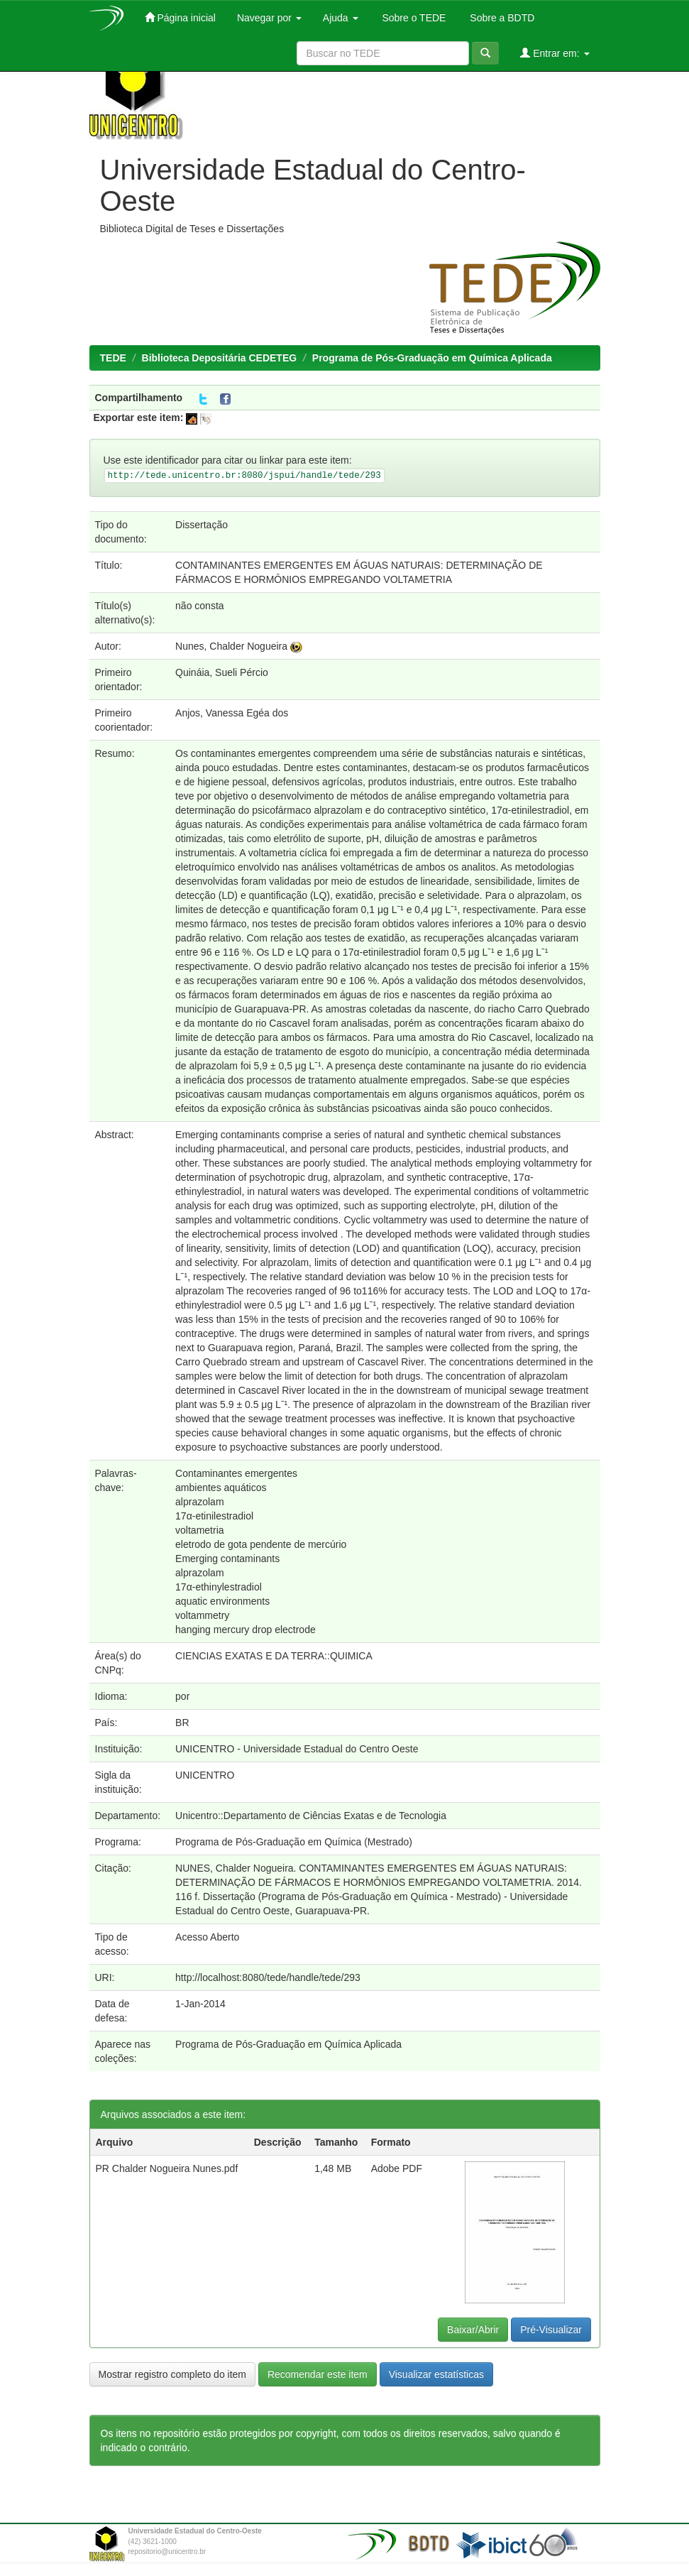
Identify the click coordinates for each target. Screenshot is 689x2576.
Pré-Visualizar (551, 2329)
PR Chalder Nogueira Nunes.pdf (167, 2168)
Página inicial (180, 17)
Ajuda (340, 17)
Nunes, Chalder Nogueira (231, 646)
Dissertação (201, 524)
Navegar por (269, 17)
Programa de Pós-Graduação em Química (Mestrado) (293, 1842)
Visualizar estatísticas (436, 2374)
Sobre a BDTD (500, 17)
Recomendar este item (318, 2374)
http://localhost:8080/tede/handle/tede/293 (267, 1977)
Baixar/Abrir (473, 2329)
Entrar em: (554, 53)
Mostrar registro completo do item (173, 2374)
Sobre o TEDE (413, 17)
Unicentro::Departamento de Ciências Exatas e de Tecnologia (310, 1815)
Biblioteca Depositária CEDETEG (219, 358)
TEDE (113, 358)
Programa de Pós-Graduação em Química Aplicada (432, 358)
